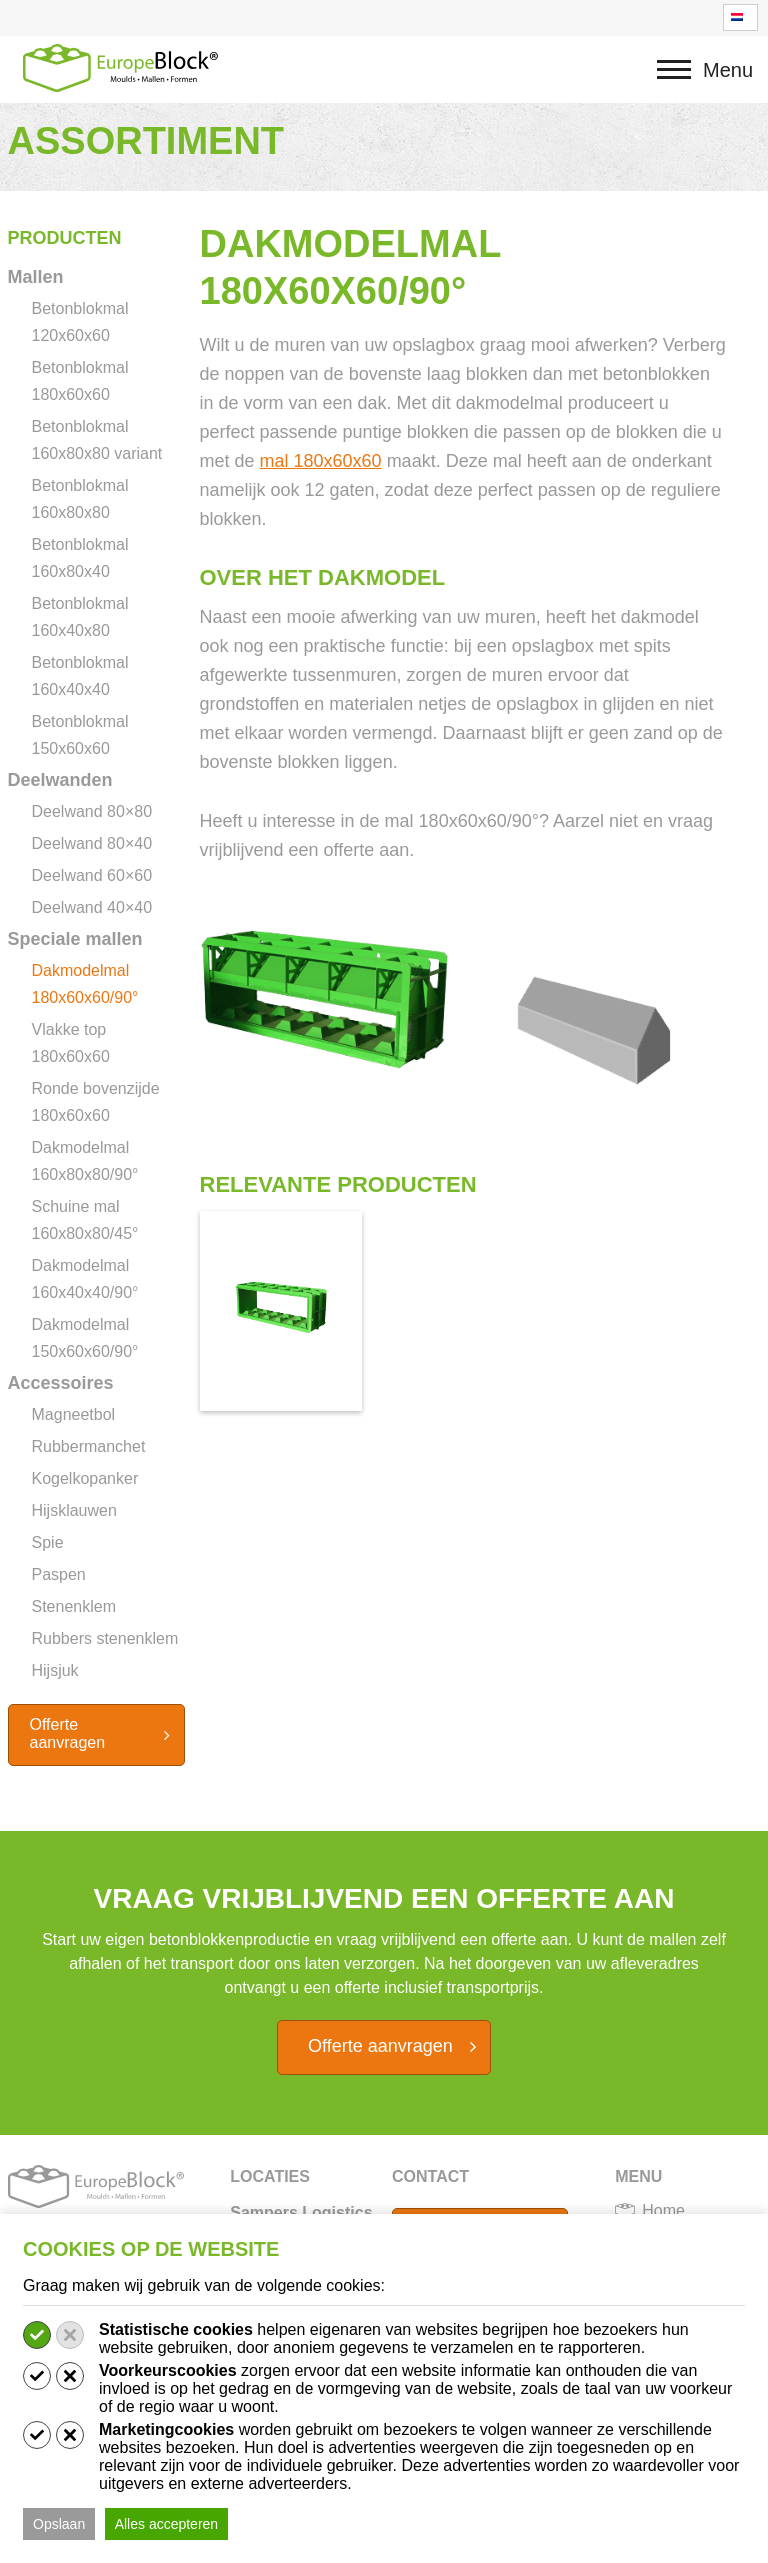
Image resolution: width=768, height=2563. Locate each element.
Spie (48, 1542)
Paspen (59, 1574)
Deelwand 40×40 (92, 907)
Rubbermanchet (89, 1446)
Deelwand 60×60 (92, 875)
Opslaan (59, 2524)
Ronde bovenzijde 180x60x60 (96, 1102)
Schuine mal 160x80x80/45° (85, 1220)
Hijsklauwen (74, 1510)
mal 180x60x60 (321, 461)
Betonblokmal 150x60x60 (80, 735)
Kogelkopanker (85, 1478)
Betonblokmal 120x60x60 (80, 322)
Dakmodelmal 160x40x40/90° (85, 1279)
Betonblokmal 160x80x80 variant (97, 440)
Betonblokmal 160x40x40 (80, 676)
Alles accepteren (167, 2524)
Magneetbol (74, 1414)
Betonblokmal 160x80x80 (80, 499)
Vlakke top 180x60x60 (71, 1043)
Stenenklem (74, 1606)
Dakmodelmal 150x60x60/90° (85, 1338)
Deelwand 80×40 (92, 843)
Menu (680, 80)
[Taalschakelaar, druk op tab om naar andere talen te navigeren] (740, 17)
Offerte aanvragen (68, 1733)
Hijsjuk (55, 1670)
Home (663, 2210)
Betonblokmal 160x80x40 (80, 558)
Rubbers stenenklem (105, 1638)
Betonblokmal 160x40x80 (80, 617)
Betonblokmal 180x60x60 (80, 381)
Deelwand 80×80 (92, 811)
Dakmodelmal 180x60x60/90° (85, 984)
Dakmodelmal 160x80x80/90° (85, 1161)
